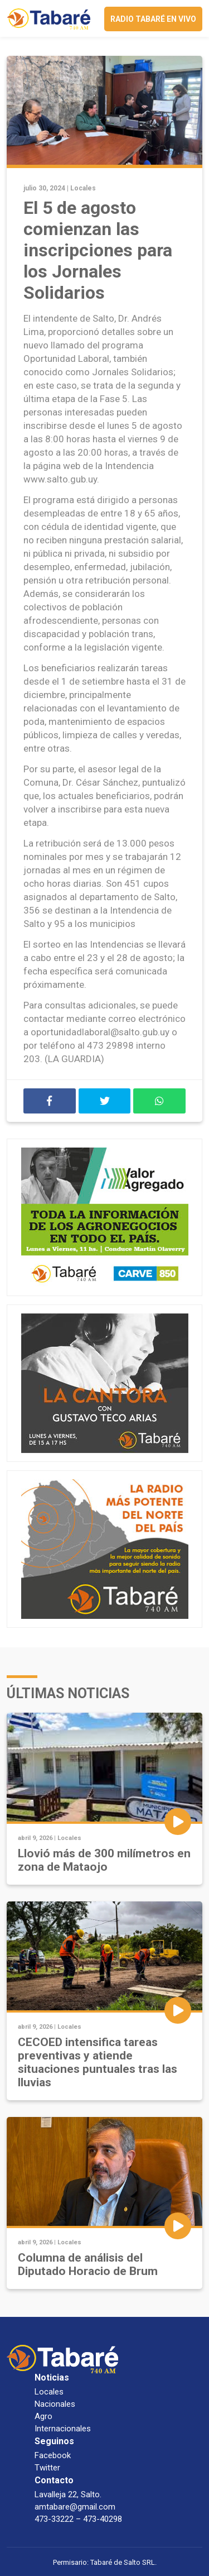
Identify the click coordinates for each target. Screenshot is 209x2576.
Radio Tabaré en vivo (153, 19)
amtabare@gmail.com (75, 2507)
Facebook (53, 2455)
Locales (83, 188)
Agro (43, 2416)
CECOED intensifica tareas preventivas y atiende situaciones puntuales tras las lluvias (97, 2062)
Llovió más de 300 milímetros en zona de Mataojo (104, 1860)
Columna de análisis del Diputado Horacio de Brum (88, 2264)
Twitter (47, 2468)
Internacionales (63, 2429)
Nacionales (55, 2404)
